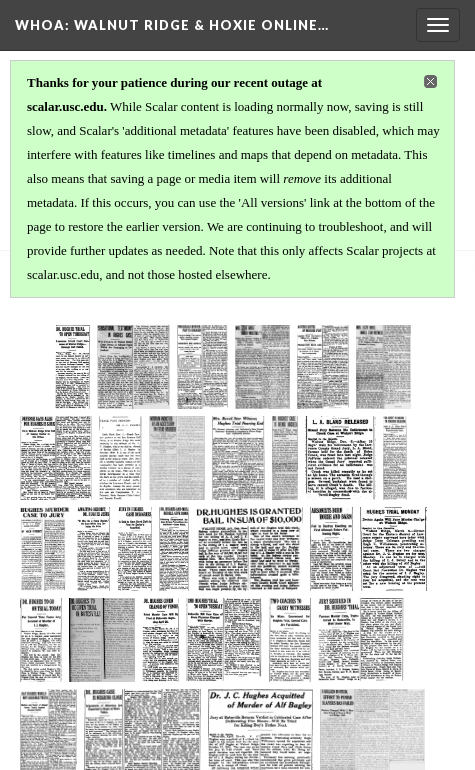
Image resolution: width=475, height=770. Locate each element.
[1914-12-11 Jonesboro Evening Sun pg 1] (152, 458)
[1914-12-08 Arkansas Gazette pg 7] (301, 367)
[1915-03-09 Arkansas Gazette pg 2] (297, 458)
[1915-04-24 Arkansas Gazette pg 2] (197, 640)
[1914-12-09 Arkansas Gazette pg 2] (393, 367)
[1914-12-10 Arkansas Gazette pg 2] (37, 458)
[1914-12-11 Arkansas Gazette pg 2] (77, 458)
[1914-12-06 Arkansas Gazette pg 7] (144, 367)
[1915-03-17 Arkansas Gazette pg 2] (112, 549)
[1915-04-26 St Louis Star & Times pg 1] (309, 640)
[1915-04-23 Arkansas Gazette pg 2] (78, 640)
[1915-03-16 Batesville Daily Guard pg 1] (53, 549)
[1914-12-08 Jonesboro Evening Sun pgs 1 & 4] (345, 367)
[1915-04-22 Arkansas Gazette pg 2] (391, 549)
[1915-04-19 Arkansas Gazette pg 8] (241, 549)
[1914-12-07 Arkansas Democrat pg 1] (191, 367)
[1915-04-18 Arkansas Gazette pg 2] (175, 549)
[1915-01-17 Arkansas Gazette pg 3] (235, 458)
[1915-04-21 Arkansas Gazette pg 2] (312, 549)
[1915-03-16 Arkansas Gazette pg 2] (359, 458)
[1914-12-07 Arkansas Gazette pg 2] (246, 367)
